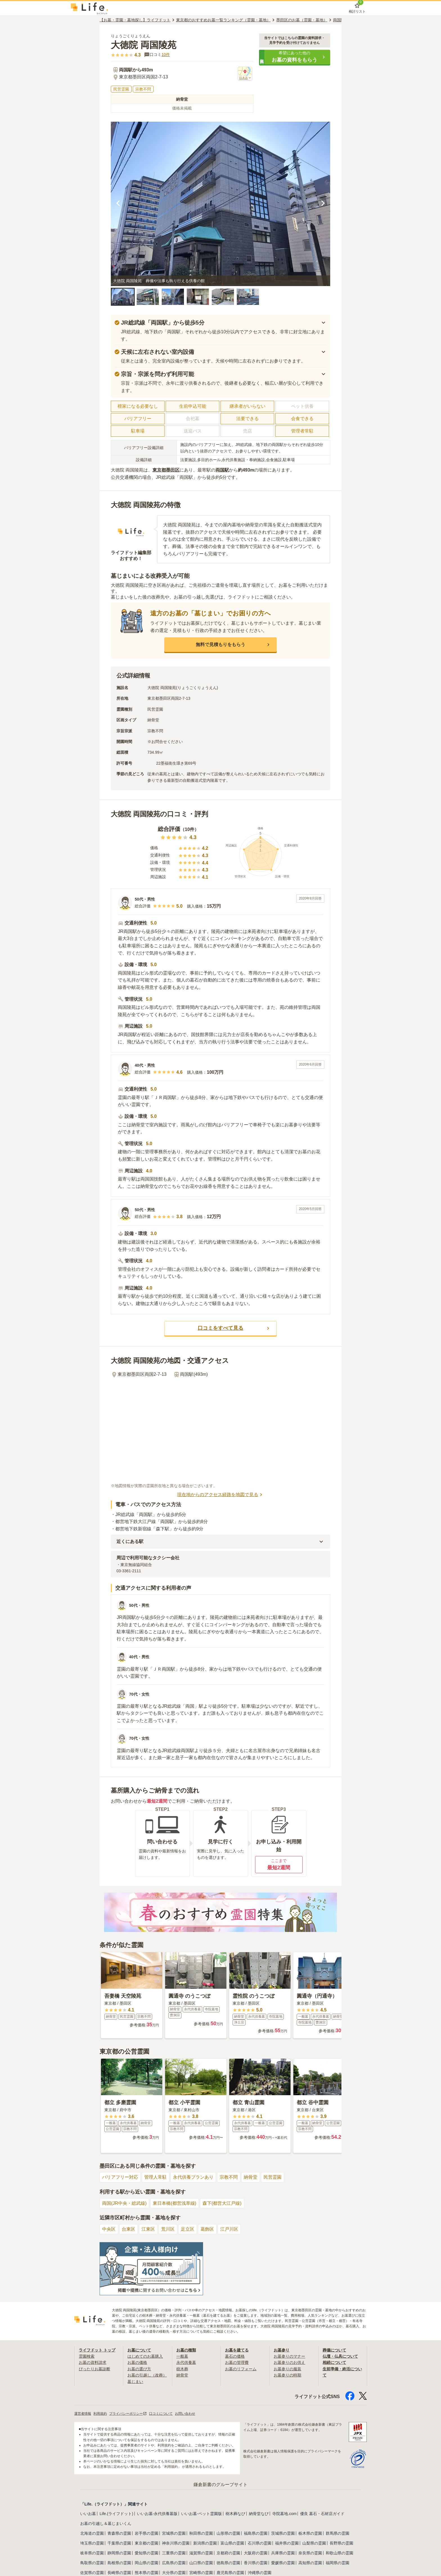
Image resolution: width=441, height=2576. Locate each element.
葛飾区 (207, 2229)
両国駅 (222, 470)
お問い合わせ (185, 2414)
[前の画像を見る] (118, 203)
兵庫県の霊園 (283, 2553)
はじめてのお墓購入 (145, 2356)
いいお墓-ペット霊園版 (201, 2514)
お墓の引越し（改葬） (147, 2375)
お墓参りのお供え (289, 2362)
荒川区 (168, 2229)
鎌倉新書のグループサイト (221, 2484)
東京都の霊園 (146, 2543)
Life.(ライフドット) (116, 2514)
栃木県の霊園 (310, 2533)
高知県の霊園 (310, 2563)
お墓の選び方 (139, 2369)
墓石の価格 (235, 2356)
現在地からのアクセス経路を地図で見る (220, 1494)
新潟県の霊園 (205, 2543)
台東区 (128, 2229)
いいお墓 (88, 2514)
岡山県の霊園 (146, 2563)
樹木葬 (182, 2369)
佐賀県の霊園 (92, 2573)
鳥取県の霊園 (92, 2563)
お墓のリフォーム (240, 2369)
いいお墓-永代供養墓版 (157, 2514)
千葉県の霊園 (119, 2543)
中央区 (109, 2229)
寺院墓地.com (284, 2514)
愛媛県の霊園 (283, 2563)
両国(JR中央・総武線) (124, 2203)
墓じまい (135, 2381)
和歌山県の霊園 (339, 2553)
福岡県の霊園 (337, 2563)
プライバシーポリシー (128, 2414)
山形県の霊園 (228, 2533)
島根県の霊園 (119, 2563)
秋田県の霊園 (201, 2533)
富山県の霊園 (232, 2543)
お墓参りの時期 (287, 2375)
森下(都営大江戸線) (222, 2203)
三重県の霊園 (174, 2553)
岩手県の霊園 (146, 2533)
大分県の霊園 (174, 2573)
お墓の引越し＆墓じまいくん (105, 2523)
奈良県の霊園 (310, 2553)
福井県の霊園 (287, 2543)
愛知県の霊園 (146, 2553)
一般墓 (182, 2356)
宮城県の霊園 (174, 2533)
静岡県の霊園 (119, 2553)
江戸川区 (229, 2229)
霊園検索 (86, 2356)
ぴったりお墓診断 (94, 2369)
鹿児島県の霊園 (230, 2573)
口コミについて (161, 2414)
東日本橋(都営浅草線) (174, 2203)
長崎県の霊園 (119, 2573)
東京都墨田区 (165, 470)
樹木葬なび (235, 2514)
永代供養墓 (186, 2362)
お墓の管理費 (237, 2362)
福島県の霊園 (255, 2533)
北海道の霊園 (92, 2533)
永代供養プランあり (193, 2177)
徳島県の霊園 (228, 2563)
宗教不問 (229, 2177)
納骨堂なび (259, 2514)
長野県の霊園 (341, 2543)
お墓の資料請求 (92, 2362)
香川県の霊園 (255, 2563)
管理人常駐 (155, 2177)
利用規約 (100, 2414)
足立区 (187, 2229)
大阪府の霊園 (255, 2553)
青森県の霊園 (119, 2533)
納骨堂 (250, 2177)
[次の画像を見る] (323, 203)
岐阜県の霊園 (92, 2553)
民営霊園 (273, 2177)
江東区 (148, 2229)
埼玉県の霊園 (92, 2543)
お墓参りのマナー (289, 2356)
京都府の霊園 (228, 2553)
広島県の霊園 (174, 2563)
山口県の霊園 (201, 2563)
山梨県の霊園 (314, 2543)
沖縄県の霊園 (259, 2573)
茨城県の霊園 (283, 2533)
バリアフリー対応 (120, 2177)
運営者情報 (82, 2414)
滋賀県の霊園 (201, 2553)
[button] (294, 57)
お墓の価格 (137, 2362)
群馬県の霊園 (337, 2533)
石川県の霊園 (259, 2543)
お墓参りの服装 (287, 2369)
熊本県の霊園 (146, 2573)
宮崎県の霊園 (201, 2573)
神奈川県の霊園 (176, 2543)
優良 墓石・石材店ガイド (322, 2514)
